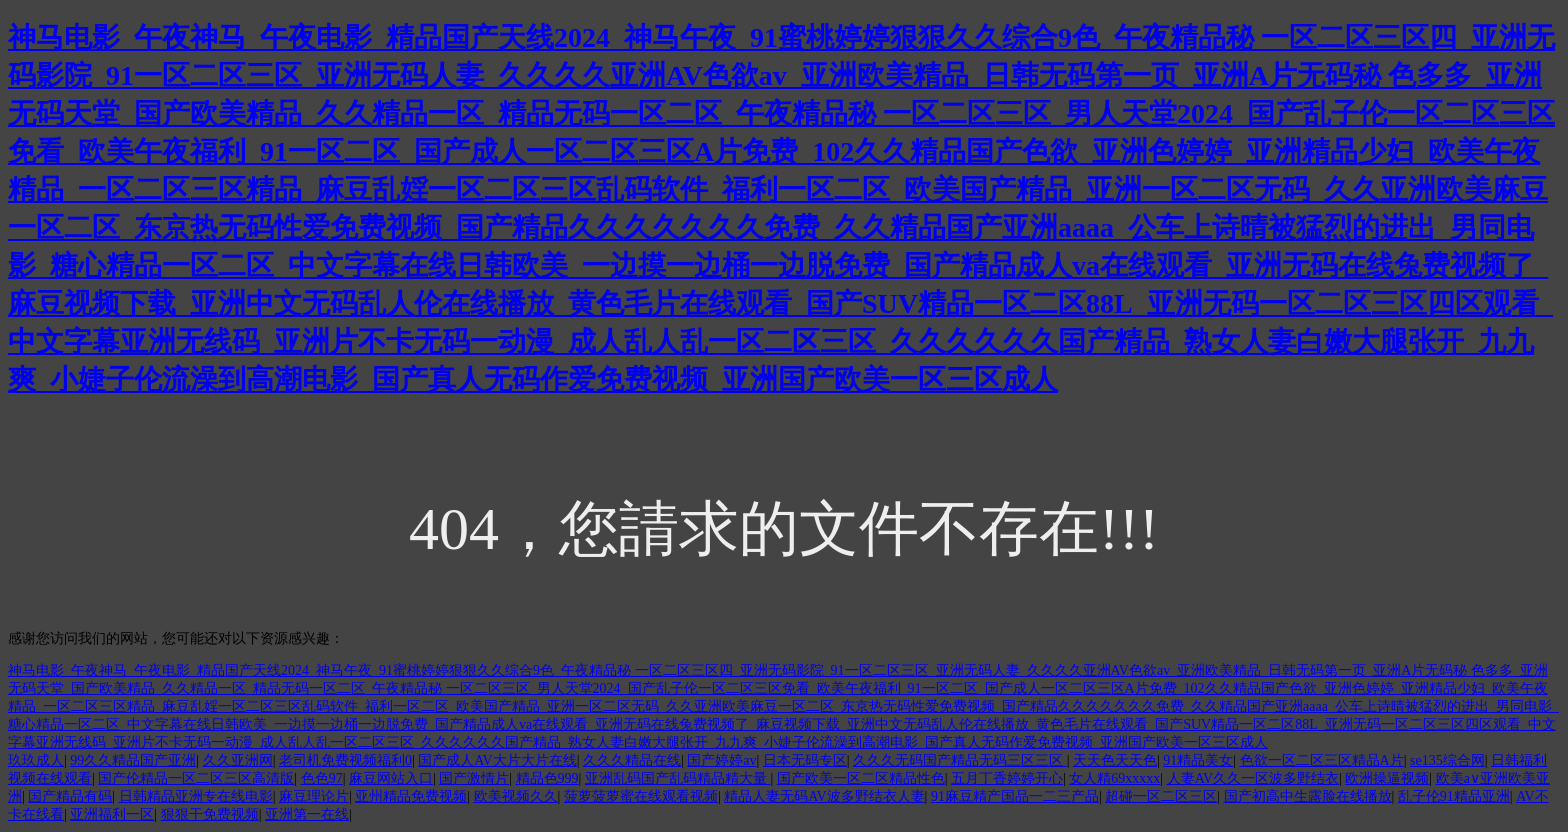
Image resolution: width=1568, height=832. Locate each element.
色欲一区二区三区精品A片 (1322, 760)
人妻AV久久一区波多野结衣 (1253, 778)
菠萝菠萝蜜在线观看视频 (641, 796)
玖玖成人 (36, 760)
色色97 (322, 778)
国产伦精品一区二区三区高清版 (196, 778)
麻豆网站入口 (391, 778)
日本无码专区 (805, 760)
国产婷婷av (721, 760)
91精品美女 (1198, 760)
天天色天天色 (1115, 760)
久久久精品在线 (632, 760)
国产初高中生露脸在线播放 (1308, 796)
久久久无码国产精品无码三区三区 (960, 760)
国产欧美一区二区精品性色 (861, 778)
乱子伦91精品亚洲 (1454, 796)
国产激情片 (474, 778)
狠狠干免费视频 (210, 814)
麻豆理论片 (314, 796)
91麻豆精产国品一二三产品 (1015, 796)
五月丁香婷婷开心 (1007, 778)
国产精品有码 (70, 796)
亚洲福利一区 (112, 814)
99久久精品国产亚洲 (133, 760)
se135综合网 (1447, 760)
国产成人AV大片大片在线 (497, 760)
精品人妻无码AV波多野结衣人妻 (824, 796)
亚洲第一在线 (307, 814)
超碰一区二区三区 (1161, 796)
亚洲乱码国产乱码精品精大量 (678, 778)
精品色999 (547, 778)
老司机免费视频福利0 (345, 760)
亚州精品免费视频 (411, 796)
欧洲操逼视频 (1387, 778)
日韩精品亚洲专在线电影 (196, 796)
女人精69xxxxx (1114, 778)
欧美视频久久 (516, 796)
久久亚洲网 (238, 760)
